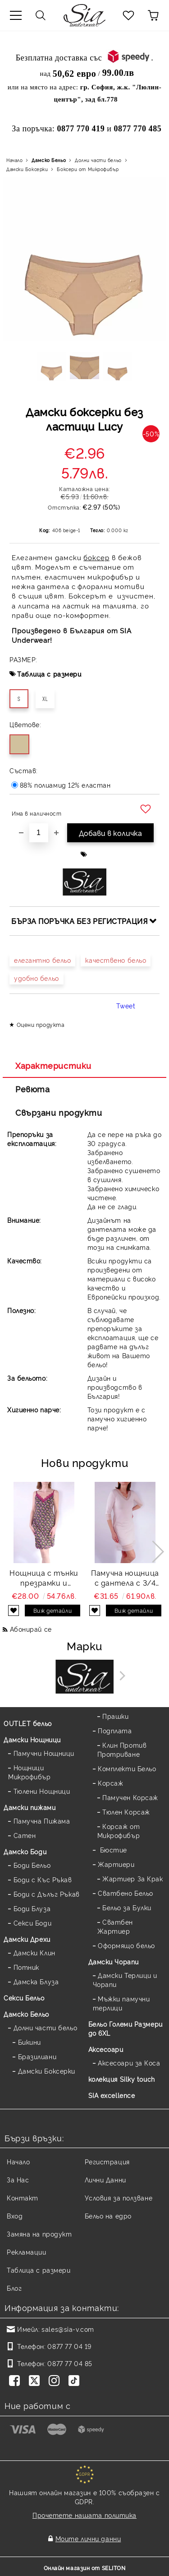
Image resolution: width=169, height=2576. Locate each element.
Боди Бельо (32, 1865)
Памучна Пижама (42, 1820)
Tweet (126, 1005)
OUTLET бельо (28, 1723)
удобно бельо (36, 978)
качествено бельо (115, 960)
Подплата (115, 1730)
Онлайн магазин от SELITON (85, 2567)
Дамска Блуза (36, 1981)
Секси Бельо (24, 1997)
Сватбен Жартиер (115, 1926)
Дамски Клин (34, 1952)
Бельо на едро (108, 2215)
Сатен (25, 1835)
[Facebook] (16, 2381)
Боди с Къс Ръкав (43, 1879)
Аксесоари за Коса (129, 2062)
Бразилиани (37, 2056)
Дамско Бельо (49, 160)
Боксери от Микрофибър (88, 169)
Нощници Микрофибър (29, 1772)
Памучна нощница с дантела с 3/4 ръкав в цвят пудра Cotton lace (125, 1578)
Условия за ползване (119, 2197)
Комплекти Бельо (127, 1768)
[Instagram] (56, 2381)
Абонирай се (31, 1629)
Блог (14, 2288)
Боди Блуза (32, 1908)
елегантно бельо (42, 960)
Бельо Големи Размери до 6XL (125, 2028)
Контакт (22, 2197)
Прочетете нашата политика (84, 2515)
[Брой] (38, 832)
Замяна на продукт (39, 2233)
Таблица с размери (49, 673)
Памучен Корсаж (130, 1797)
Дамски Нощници (32, 1739)
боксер (96, 557)
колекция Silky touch (121, 2079)
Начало (14, 160)
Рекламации (26, 2251)
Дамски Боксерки (27, 169)
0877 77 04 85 (69, 2363)
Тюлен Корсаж (126, 1811)
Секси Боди (33, 1922)
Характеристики (53, 1065)
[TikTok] (76, 2381)
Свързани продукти (58, 1112)
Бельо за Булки (126, 1907)
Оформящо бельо (126, 1945)
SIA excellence (111, 2095)
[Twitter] (36, 2381)
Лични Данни (105, 2179)
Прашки (115, 1716)
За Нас (18, 2179)
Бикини (29, 2042)
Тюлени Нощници (42, 1791)
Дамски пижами (29, 1807)
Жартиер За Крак (132, 1878)
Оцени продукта (41, 1024)
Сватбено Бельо (125, 1893)
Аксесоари (105, 2049)
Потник (26, 1967)
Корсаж (110, 1782)
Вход (15, 2215)
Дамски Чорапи (113, 1961)
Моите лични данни (88, 2538)
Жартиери (116, 1864)
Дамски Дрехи (27, 1939)
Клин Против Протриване (122, 1749)
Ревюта (32, 1088)
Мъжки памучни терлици (121, 2003)
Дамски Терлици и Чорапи (125, 1979)
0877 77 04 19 (69, 2346)
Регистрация (107, 2161)
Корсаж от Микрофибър (118, 1830)
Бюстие (112, 1849)
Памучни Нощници (44, 1753)
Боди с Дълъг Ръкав (47, 1893)
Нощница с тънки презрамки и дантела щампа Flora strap (43, 1578)
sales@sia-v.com (67, 2329)
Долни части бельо (98, 160)
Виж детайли (52, 1610)
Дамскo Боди (25, 1851)
